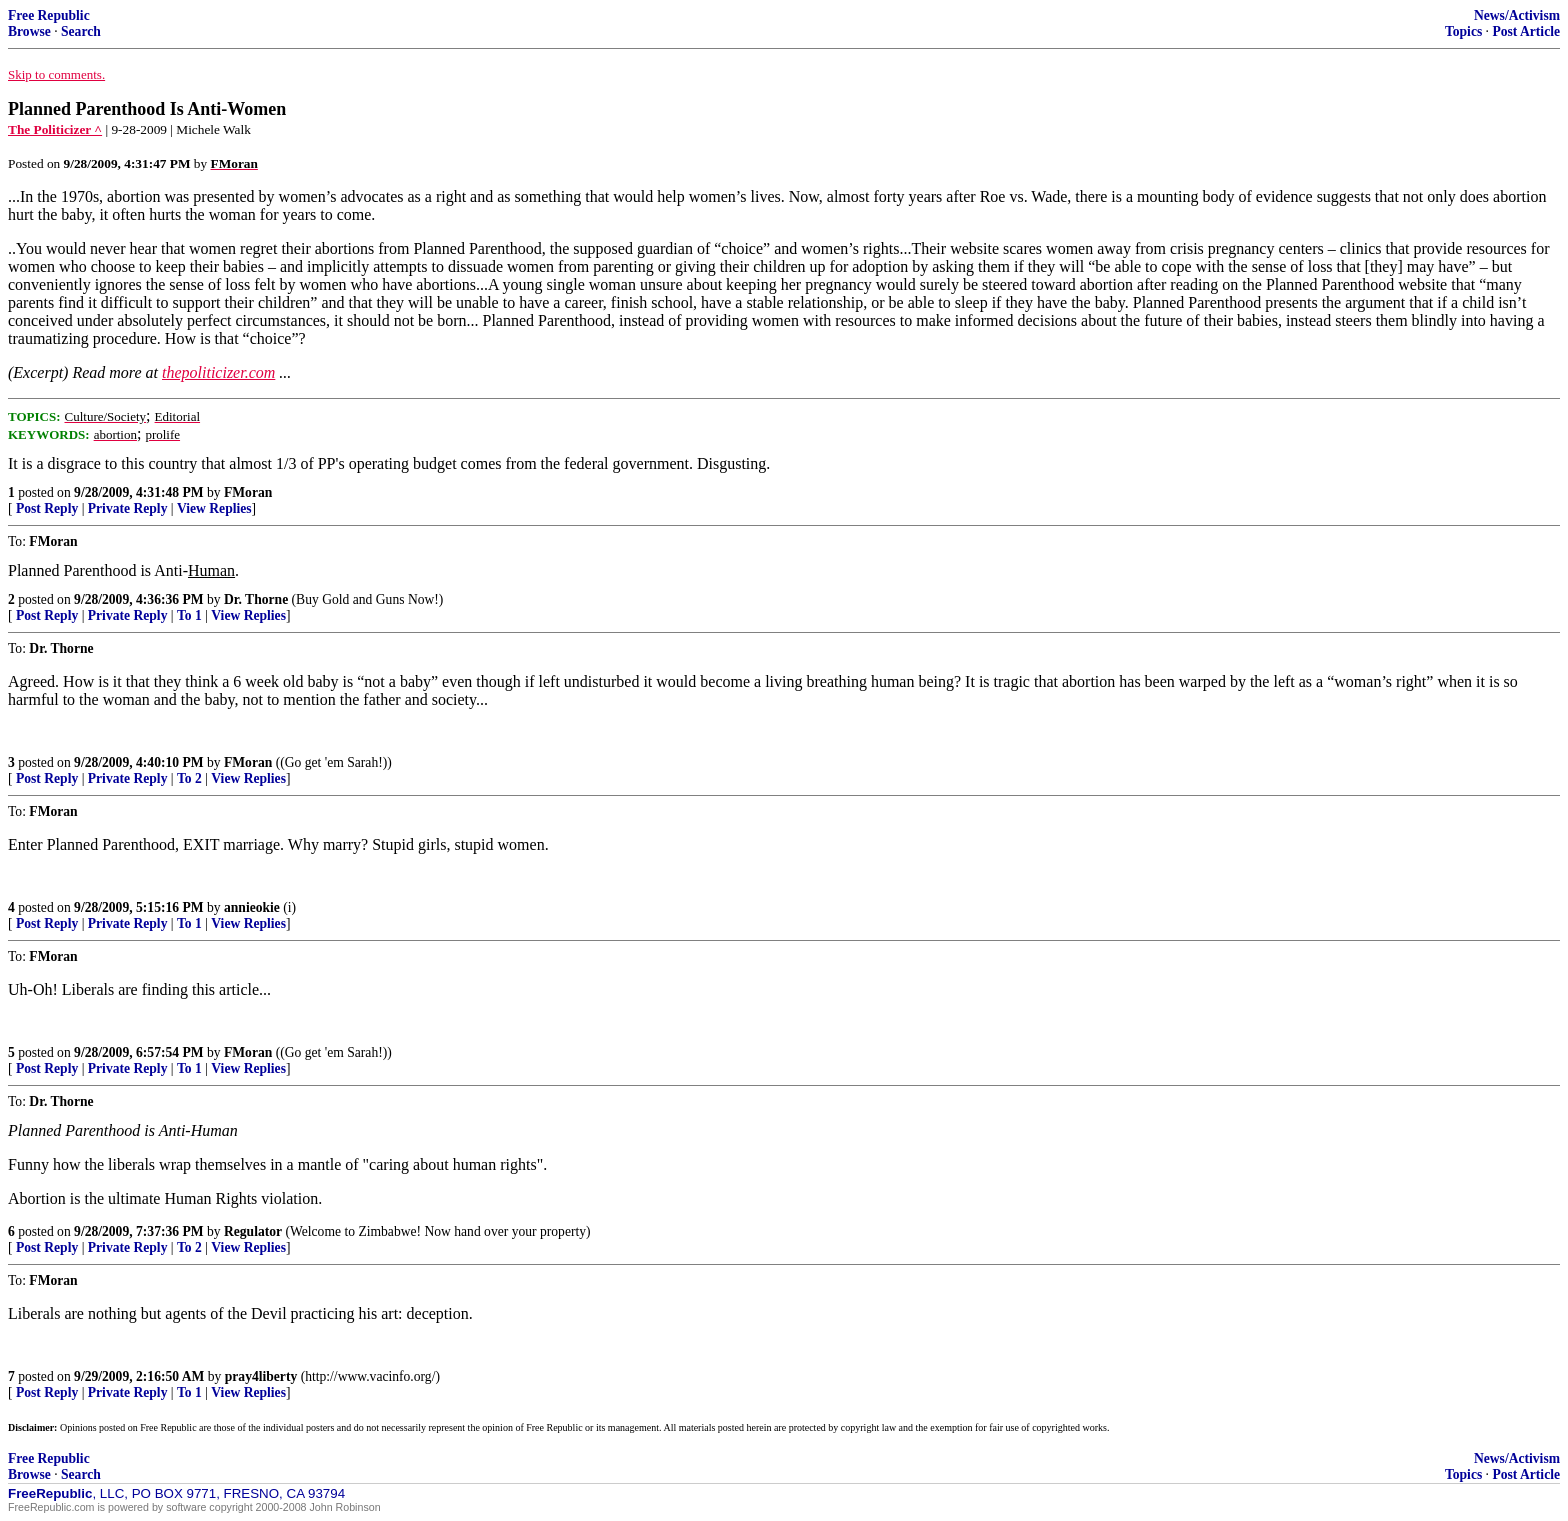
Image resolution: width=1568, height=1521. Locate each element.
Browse (29, 31)
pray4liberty (261, 1376)
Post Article (1526, 31)
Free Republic (49, 15)
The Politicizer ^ (55, 129)
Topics (1463, 31)
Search (81, 31)
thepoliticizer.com (218, 372)
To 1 (189, 615)
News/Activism (1517, 15)
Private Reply (128, 508)
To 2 (189, 778)
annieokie (252, 907)
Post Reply (47, 508)
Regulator (253, 1231)
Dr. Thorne (256, 599)
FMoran (248, 492)
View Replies (214, 508)
